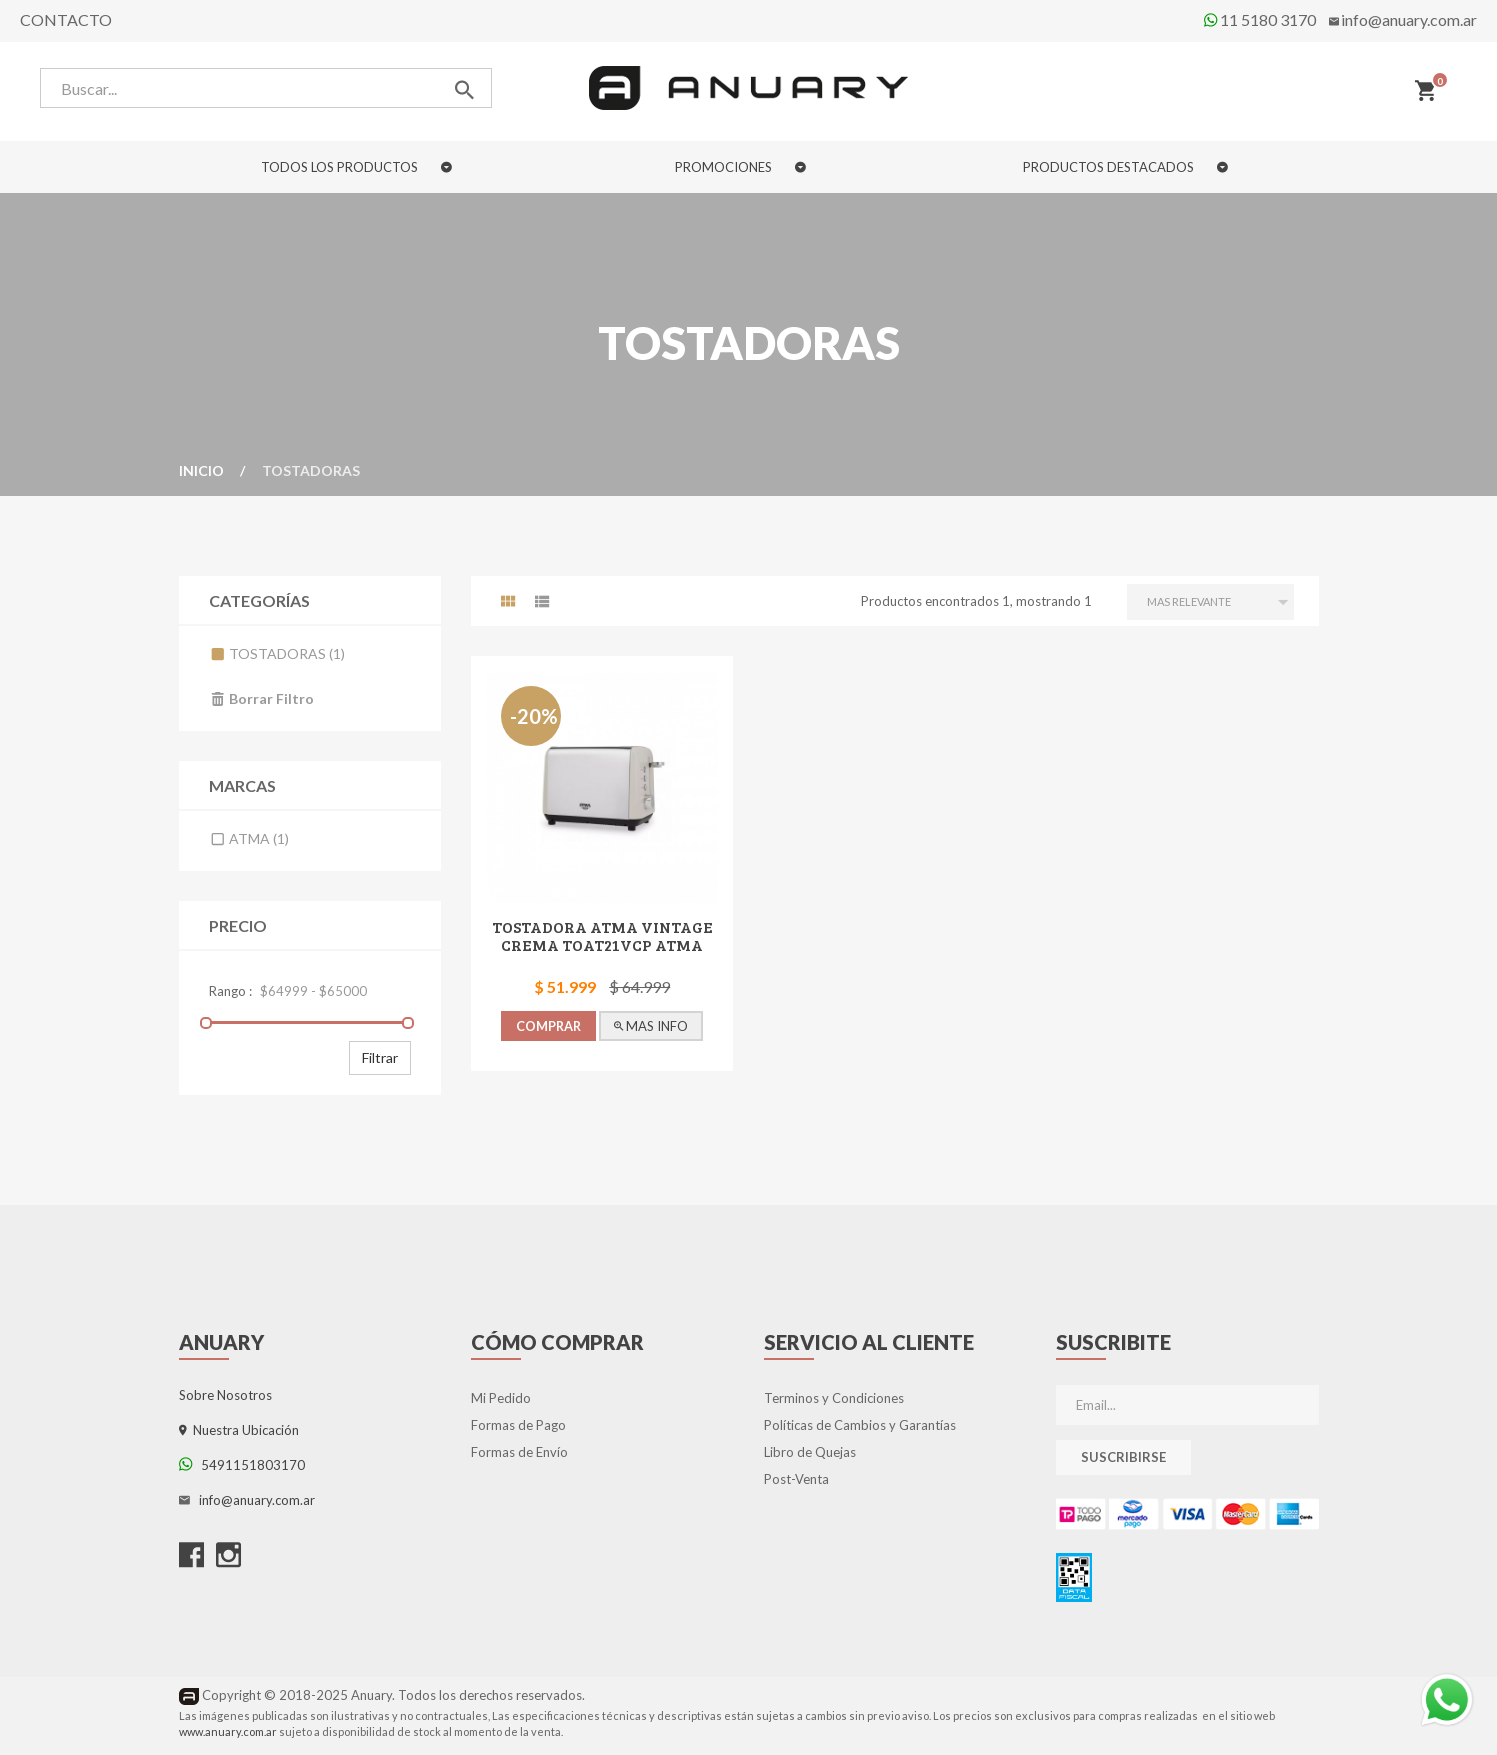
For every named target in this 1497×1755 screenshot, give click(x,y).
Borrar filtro (262, 698)
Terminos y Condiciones (834, 1398)
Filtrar (380, 1057)
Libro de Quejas (810, 1452)
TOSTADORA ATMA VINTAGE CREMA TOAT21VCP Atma (602, 935)
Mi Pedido (501, 1398)
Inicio (201, 470)
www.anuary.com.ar (228, 1731)
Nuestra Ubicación (239, 1430)
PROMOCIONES (740, 167)
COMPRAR (548, 1026)
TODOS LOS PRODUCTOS (356, 167)
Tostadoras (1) (277, 653)
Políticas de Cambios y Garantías (860, 1425)
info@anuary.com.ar (1409, 19)
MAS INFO (652, 1026)
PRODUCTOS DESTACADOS (1125, 167)
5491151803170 (242, 1465)
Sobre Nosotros (225, 1395)
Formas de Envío (519, 1452)
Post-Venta (796, 1479)
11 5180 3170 (1260, 19)
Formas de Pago (518, 1425)
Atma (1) (249, 838)
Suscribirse (1123, 1457)
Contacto (66, 19)
